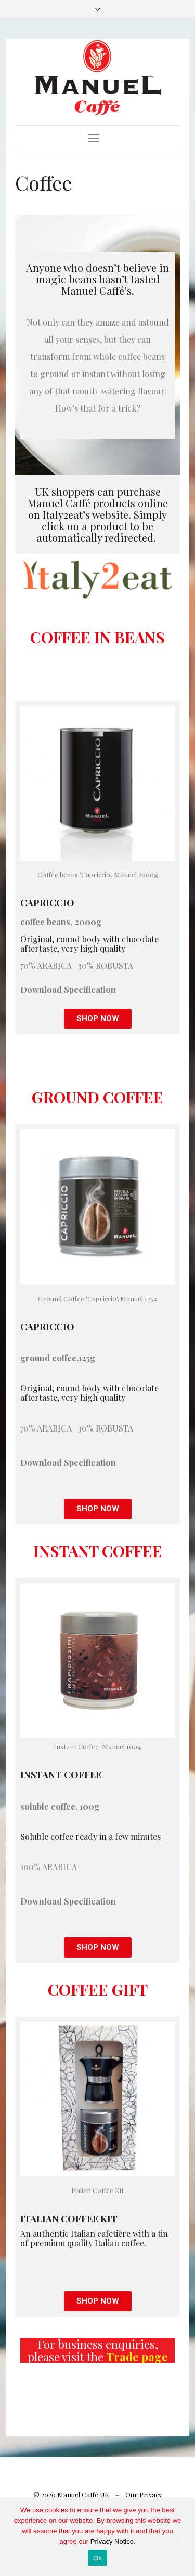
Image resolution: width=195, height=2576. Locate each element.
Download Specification (68, 989)
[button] (98, 1019)
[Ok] (182, 2537)
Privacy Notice (112, 2541)
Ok (97, 2558)
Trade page (137, 2357)
